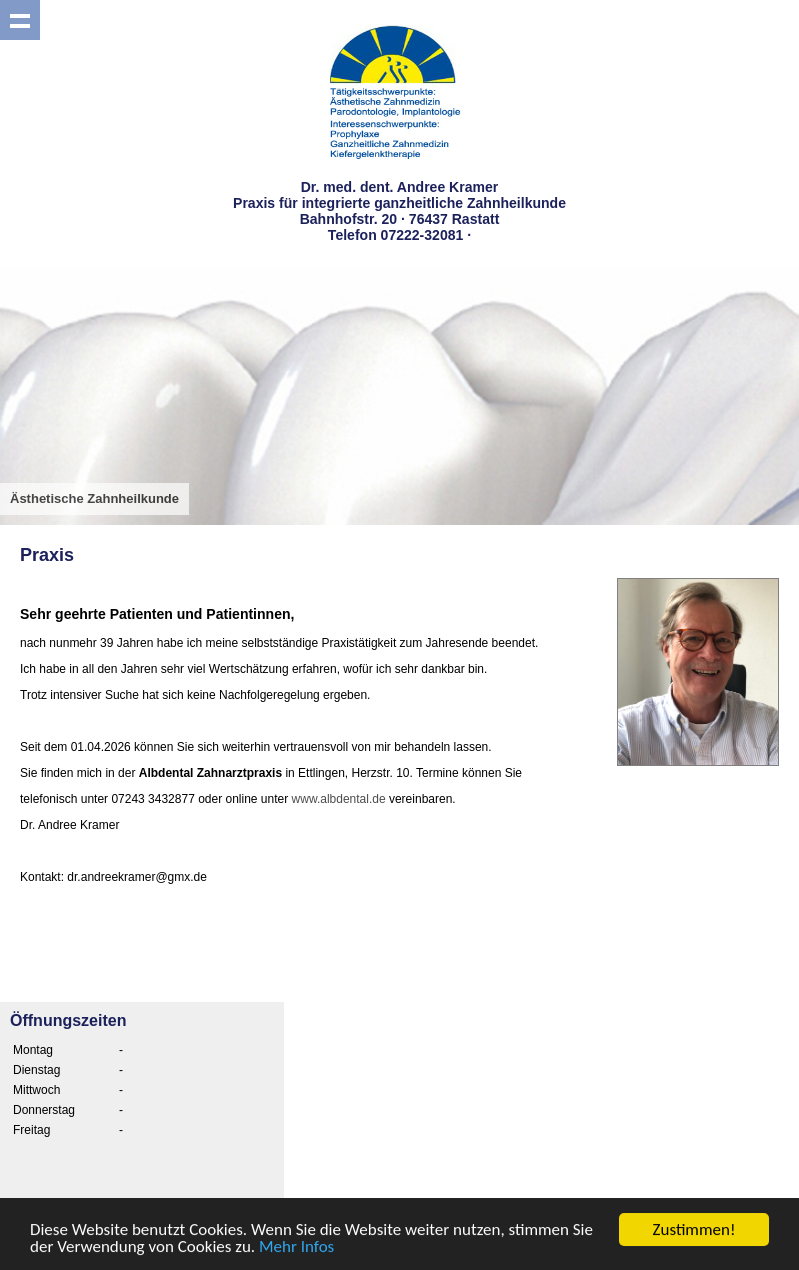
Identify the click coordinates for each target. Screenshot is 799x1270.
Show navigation (20, 20)
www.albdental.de (339, 799)
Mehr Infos (296, 1247)
